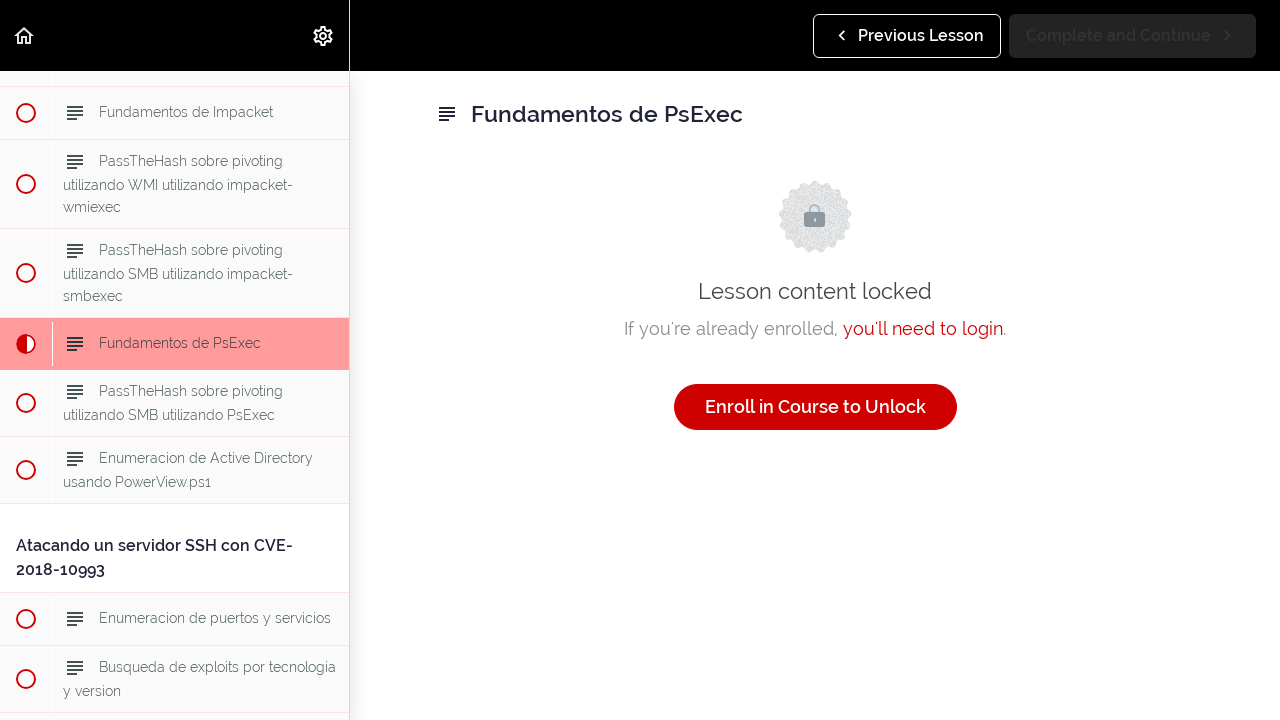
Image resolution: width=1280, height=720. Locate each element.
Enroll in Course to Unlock (815, 406)
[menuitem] (324, 35)
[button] (25, 35)
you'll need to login (923, 328)
